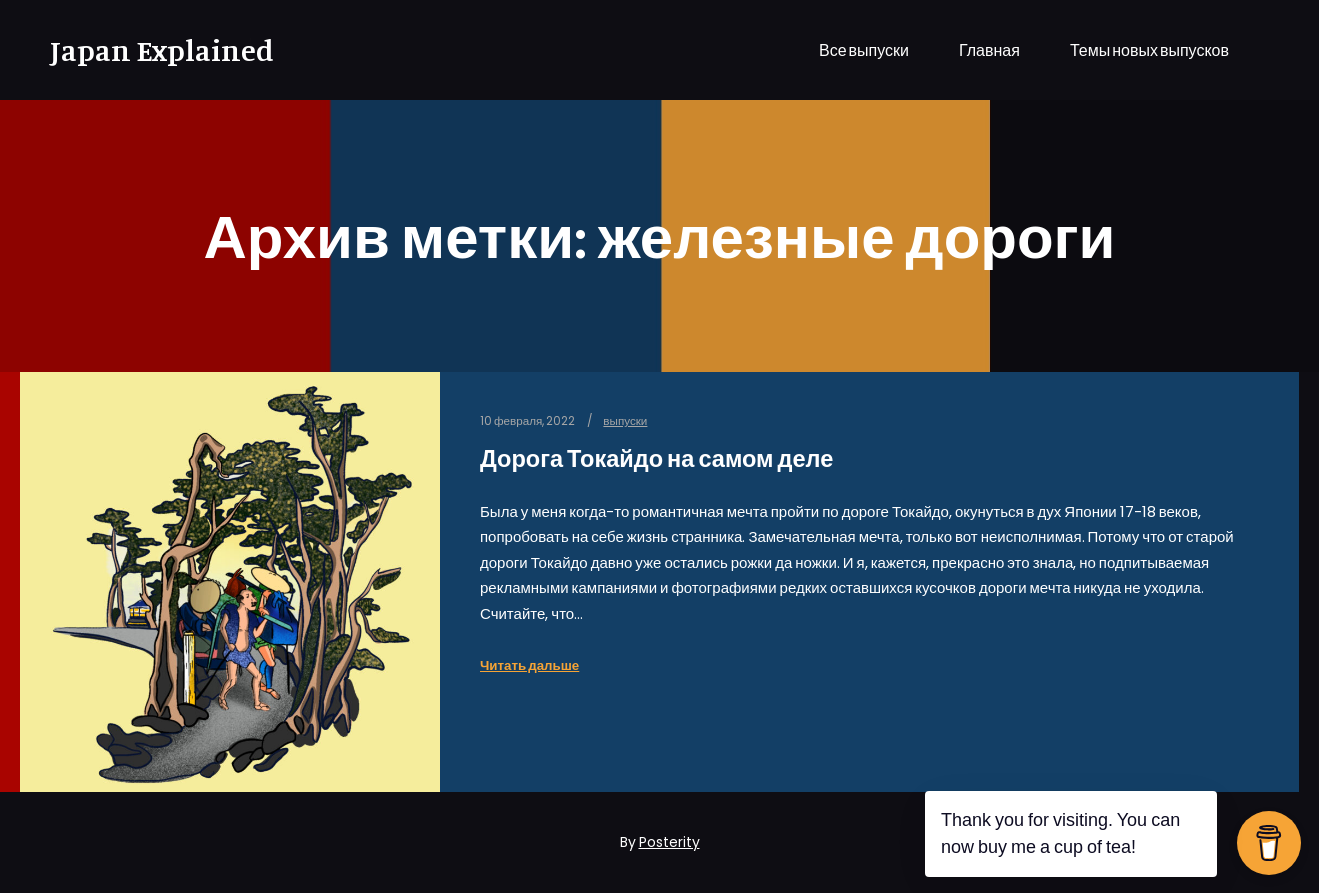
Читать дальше (529, 665)
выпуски (625, 421)
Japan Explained (150, 50)
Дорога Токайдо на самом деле (656, 458)
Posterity (669, 842)
